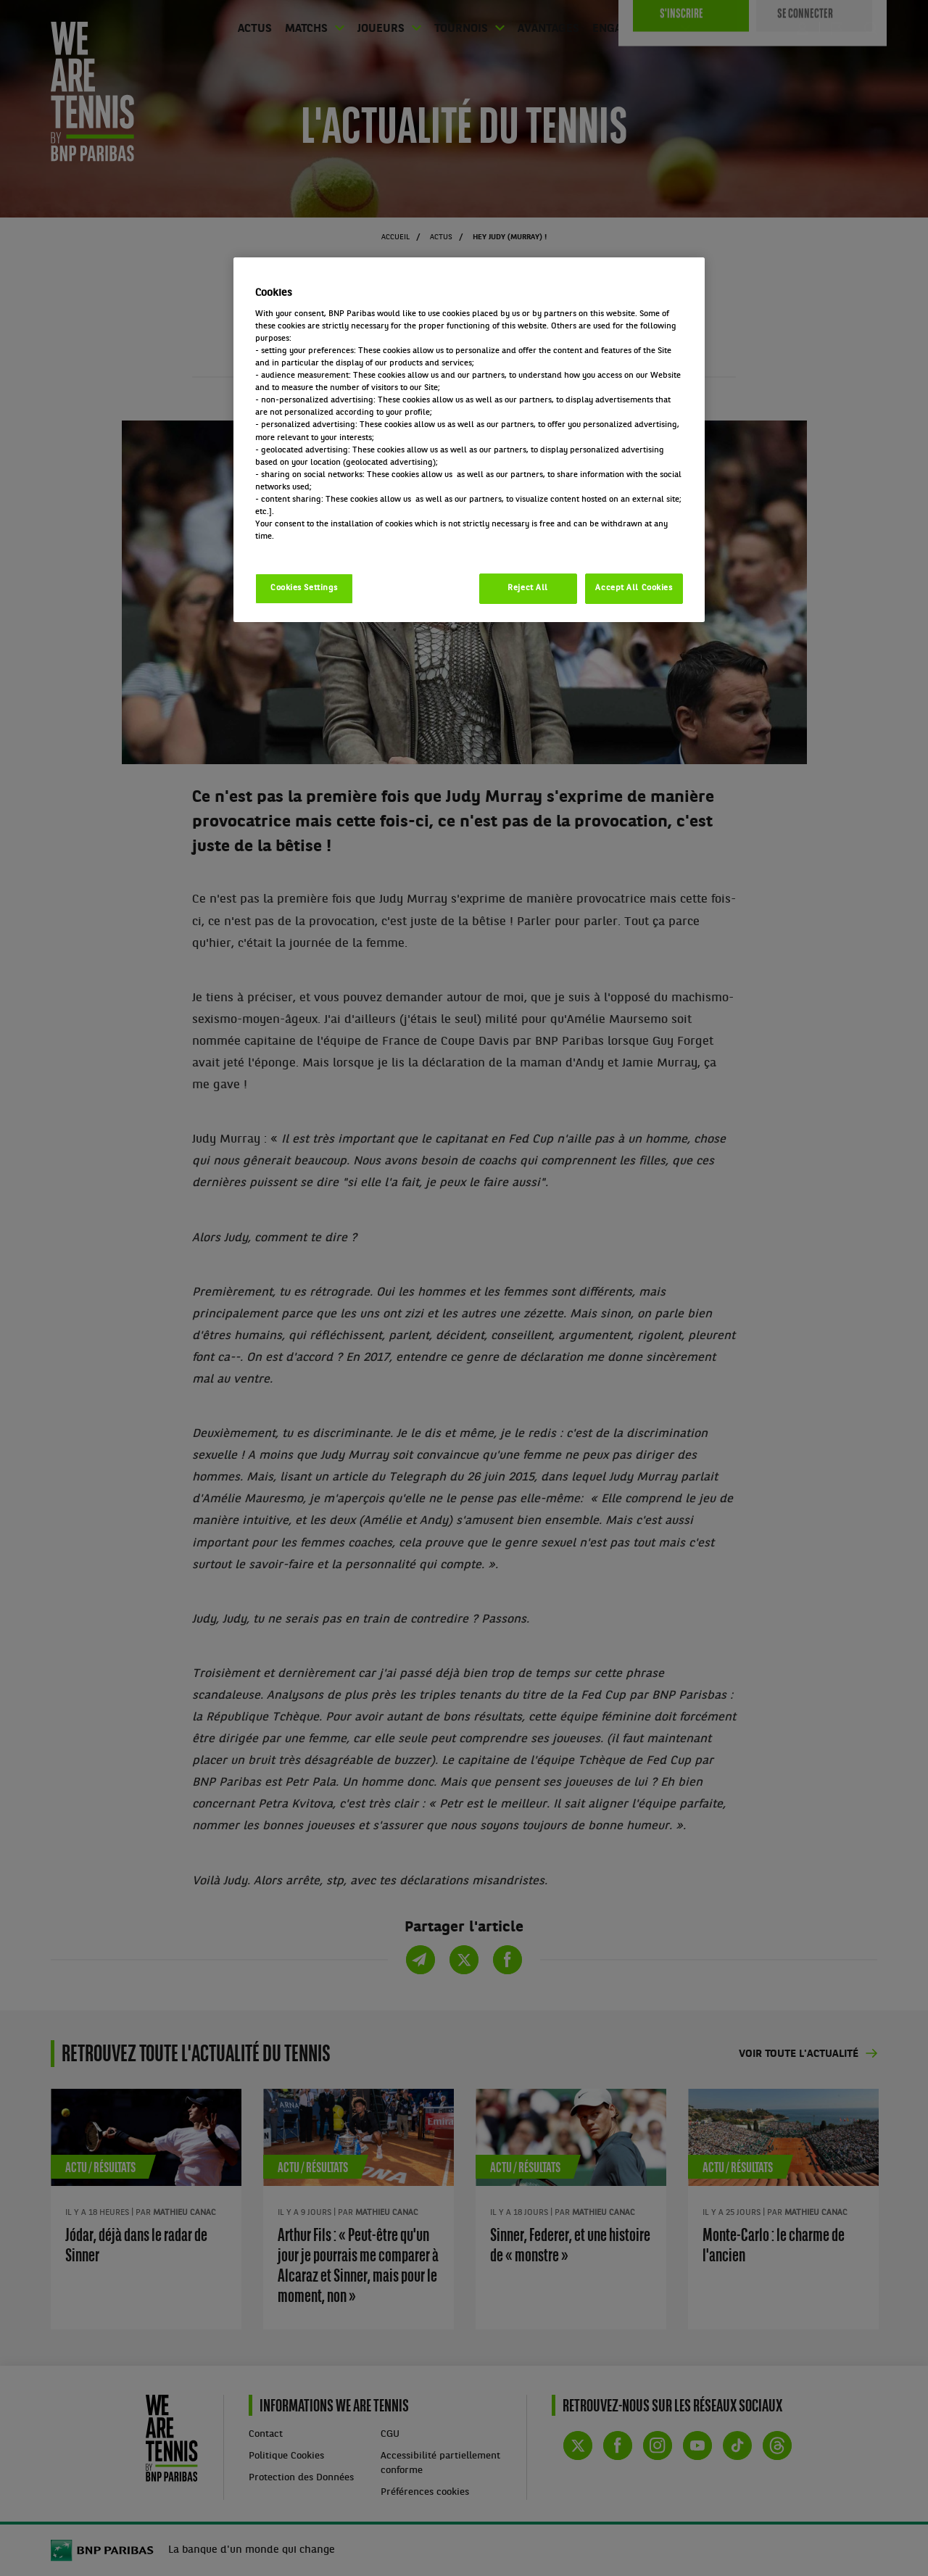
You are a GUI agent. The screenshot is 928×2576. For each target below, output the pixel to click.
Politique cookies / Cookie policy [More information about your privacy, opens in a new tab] (319, 548)
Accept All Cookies (633, 588)
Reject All (528, 588)
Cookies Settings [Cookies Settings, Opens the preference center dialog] (304, 588)
